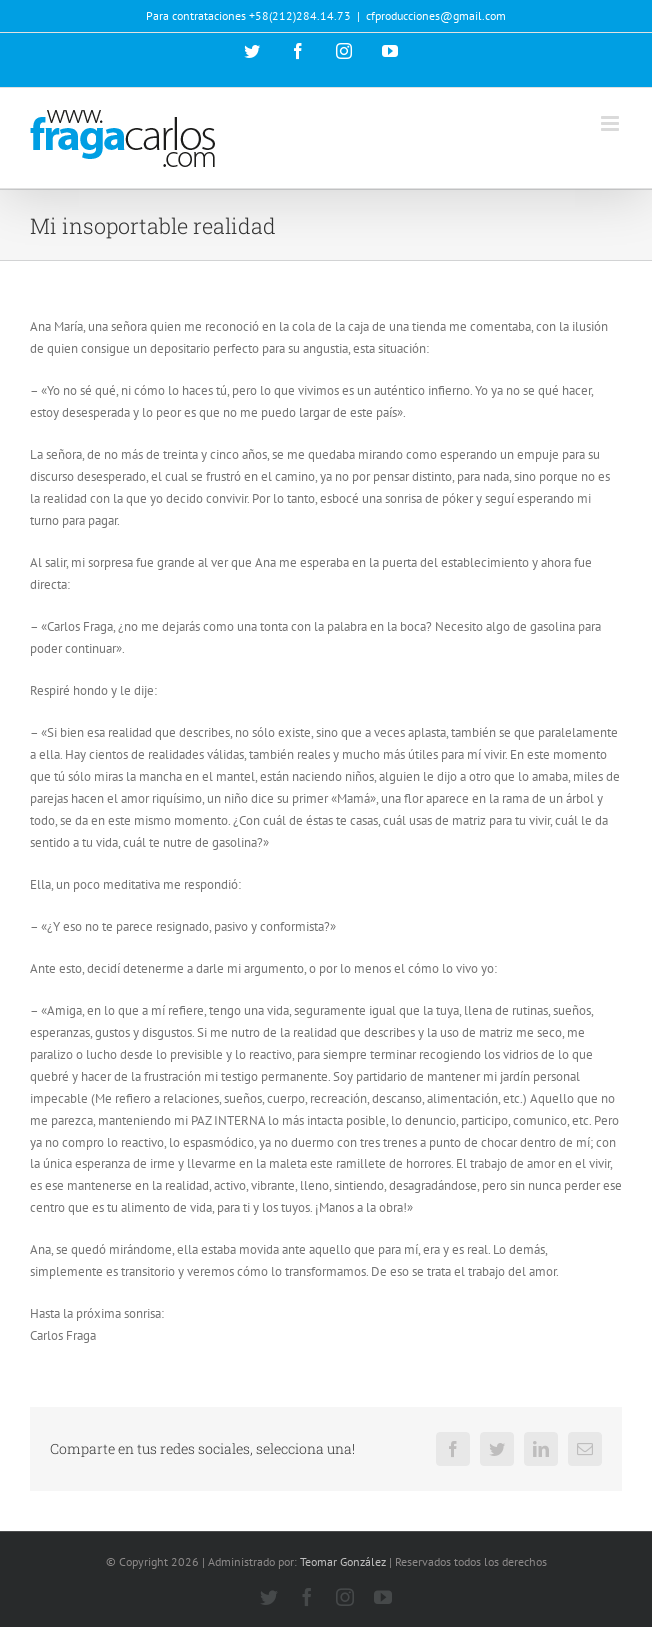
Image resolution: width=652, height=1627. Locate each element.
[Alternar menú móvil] (611, 123)
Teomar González (343, 1561)
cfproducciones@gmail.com (436, 15)
